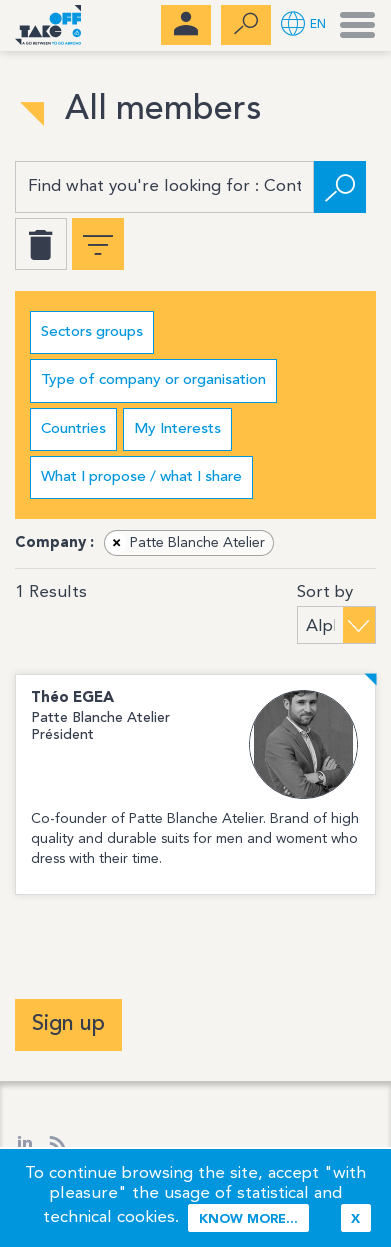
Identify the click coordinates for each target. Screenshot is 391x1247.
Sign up (68, 1024)
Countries (73, 429)
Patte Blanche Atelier (185, 543)
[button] (303, 25)
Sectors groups (92, 332)
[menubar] (186, 25)
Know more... (248, 1219)
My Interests (177, 429)
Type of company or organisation (153, 380)
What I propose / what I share (141, 477)
